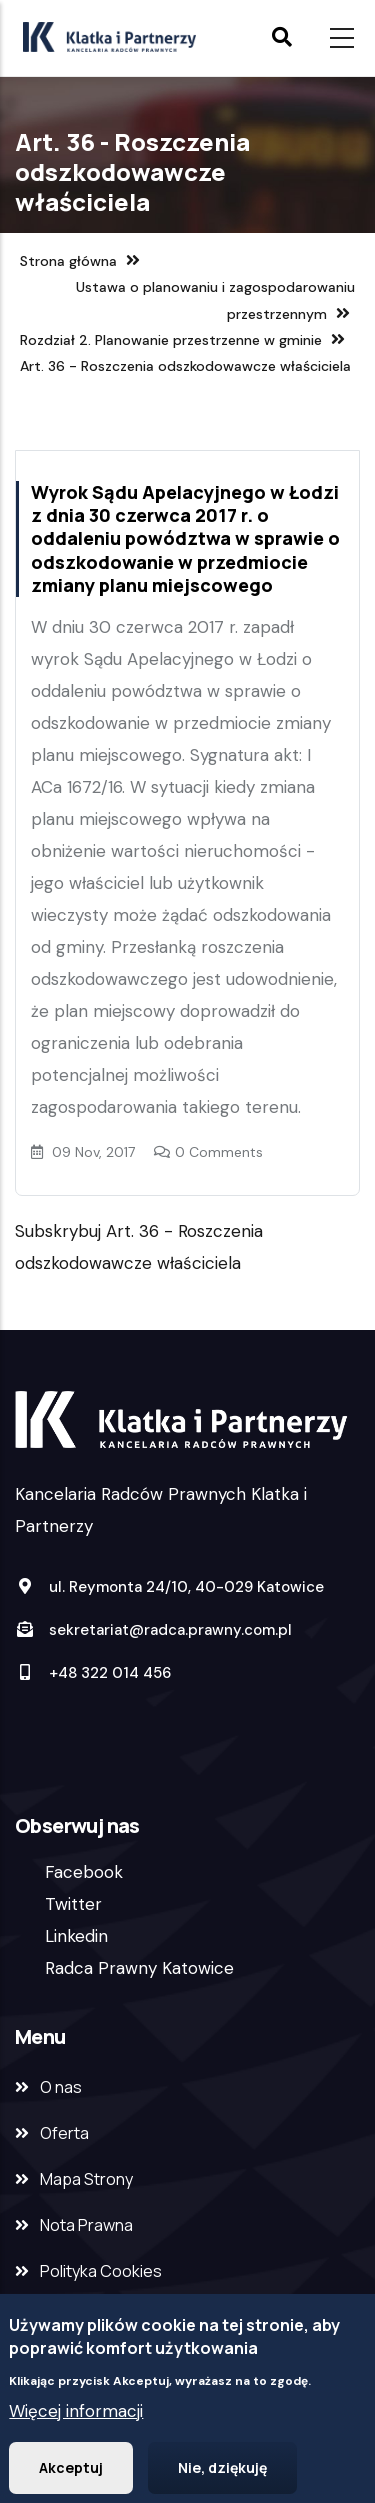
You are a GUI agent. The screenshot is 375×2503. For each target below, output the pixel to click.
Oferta (64, 2133)
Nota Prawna (86, 2225)
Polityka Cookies (101, 2271)
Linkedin (76, 1936)
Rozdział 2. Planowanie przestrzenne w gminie (171, 340)
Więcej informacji (76, 2418)
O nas (61, 2087)
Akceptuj (71, 2474)
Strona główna (68, 261)
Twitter (73, 1904)
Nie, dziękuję (222, 2474)
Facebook (84, 1872)
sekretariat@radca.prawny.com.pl (153, 1630)
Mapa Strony (86, 2179)
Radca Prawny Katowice (139, 1968)
